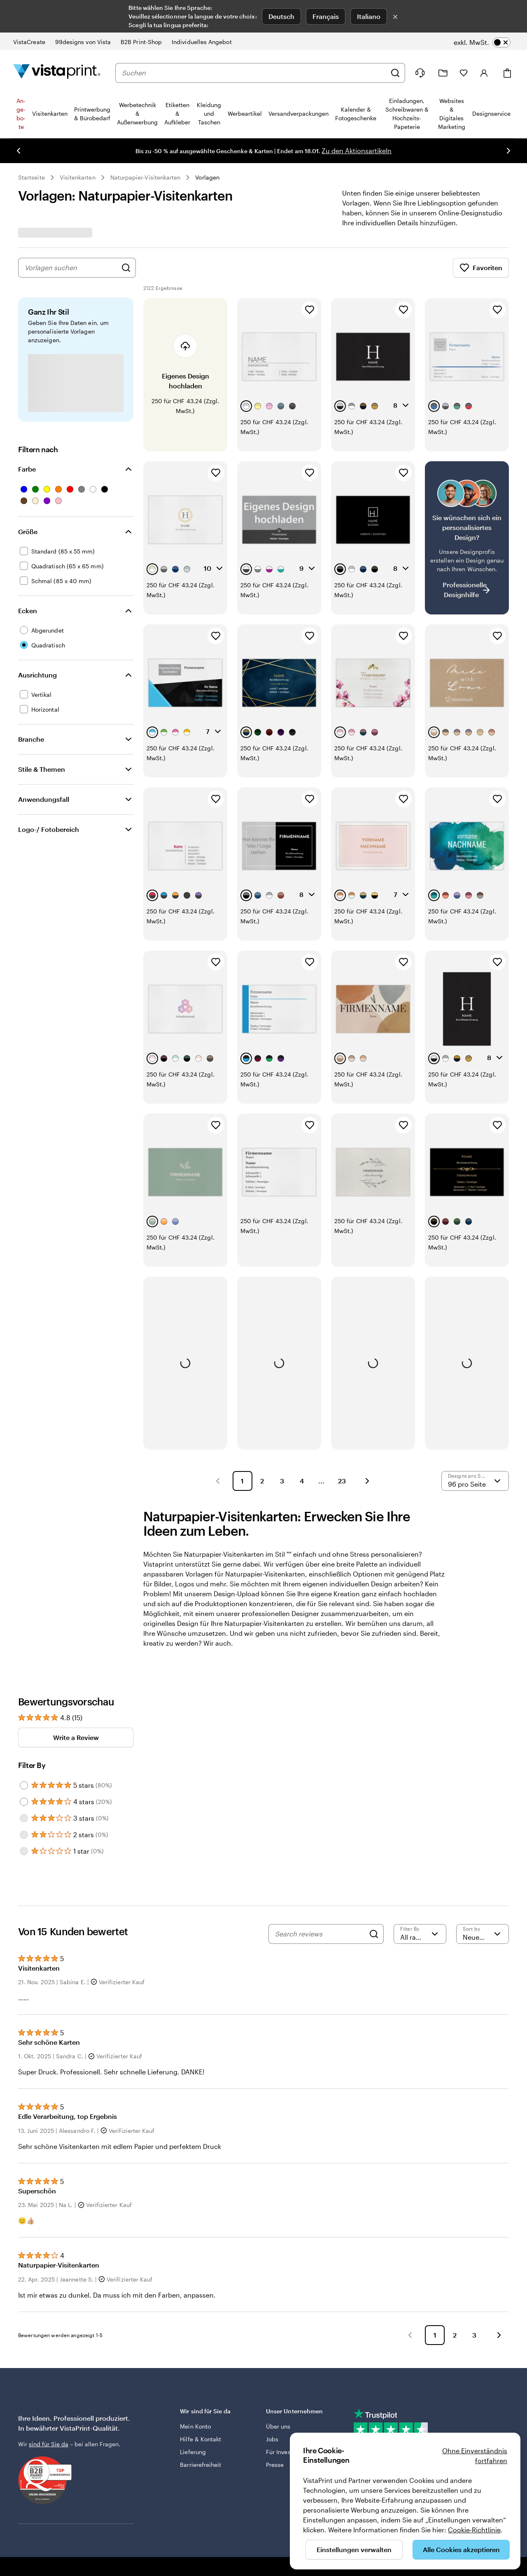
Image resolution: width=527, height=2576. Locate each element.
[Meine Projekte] (443, 73)
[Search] (374, 1934)
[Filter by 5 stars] (24, 1785)
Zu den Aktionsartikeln (357, 150)
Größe (27, 531)
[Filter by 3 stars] (24, 1818)
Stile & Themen (41, 769)
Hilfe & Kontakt (200, 2439)
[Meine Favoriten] (463, 73)
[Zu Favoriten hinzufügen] (309, 309)
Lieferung (193, 2451)
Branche (31, 739)
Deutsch (281, 16)
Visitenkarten (78, 177)
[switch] (482, 42)
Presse (275, 2464)
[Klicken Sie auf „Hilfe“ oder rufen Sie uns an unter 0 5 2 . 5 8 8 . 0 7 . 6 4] (420, 73)
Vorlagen (207, 177)
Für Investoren (285, 2451)
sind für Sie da (48, 2444)
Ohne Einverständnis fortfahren (474, 2455)
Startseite (31, 177)
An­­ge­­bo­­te (21, 113)
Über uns (278, 2426)
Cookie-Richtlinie (474, 2530)
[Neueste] (482, 1934)
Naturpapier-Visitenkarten (145, 177)
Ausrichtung (37, 675)
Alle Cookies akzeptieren (461, 2549)
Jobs (272, 2439)
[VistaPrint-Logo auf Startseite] (56, 72)
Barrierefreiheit (200, 2464)
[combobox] (254, 73)
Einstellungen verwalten (354, 2549)
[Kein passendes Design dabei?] (467, 537)
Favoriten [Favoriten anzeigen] (480, 268)
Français (325, 16)
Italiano (368, 16)
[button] (218, 1481)
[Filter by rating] (420, 1934)
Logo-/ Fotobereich (48, 829)
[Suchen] (395, 73)
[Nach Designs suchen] (126, 267)
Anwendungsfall (43, 799)
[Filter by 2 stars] (24, 1835)
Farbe (27, 469)
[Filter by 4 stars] (24, 1802)
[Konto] (484, 73)
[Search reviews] (320, 1934)
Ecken (27, 610)
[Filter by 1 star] (24, 1851)
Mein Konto (195, 2426)
